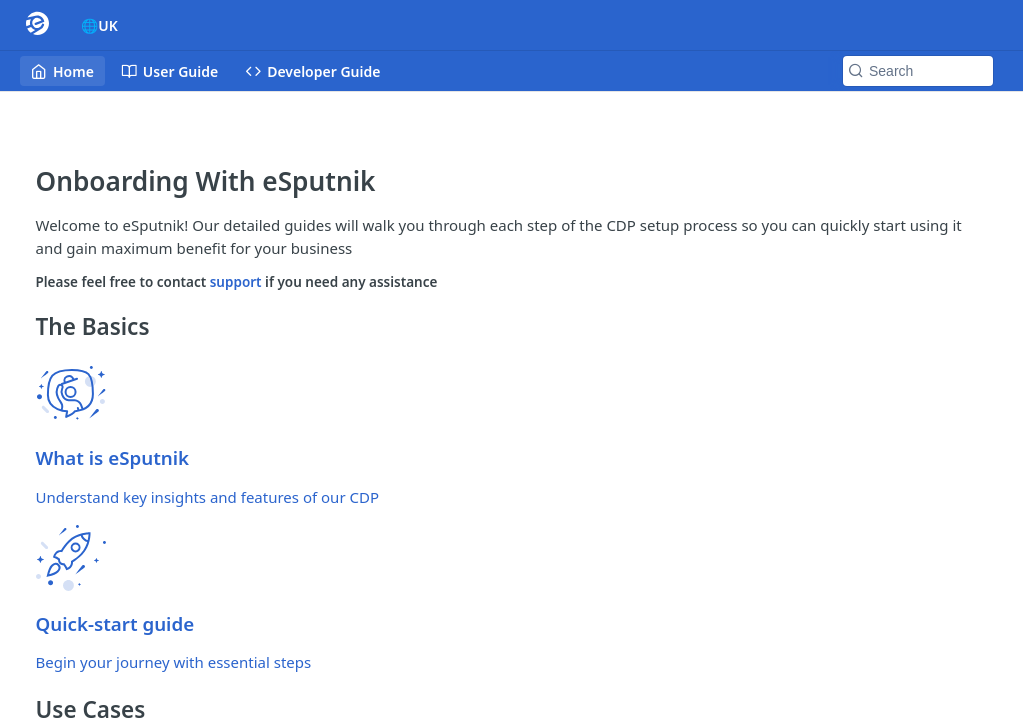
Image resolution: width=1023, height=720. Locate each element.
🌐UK (99, 25)
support (237, 282)
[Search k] (918, 71)
